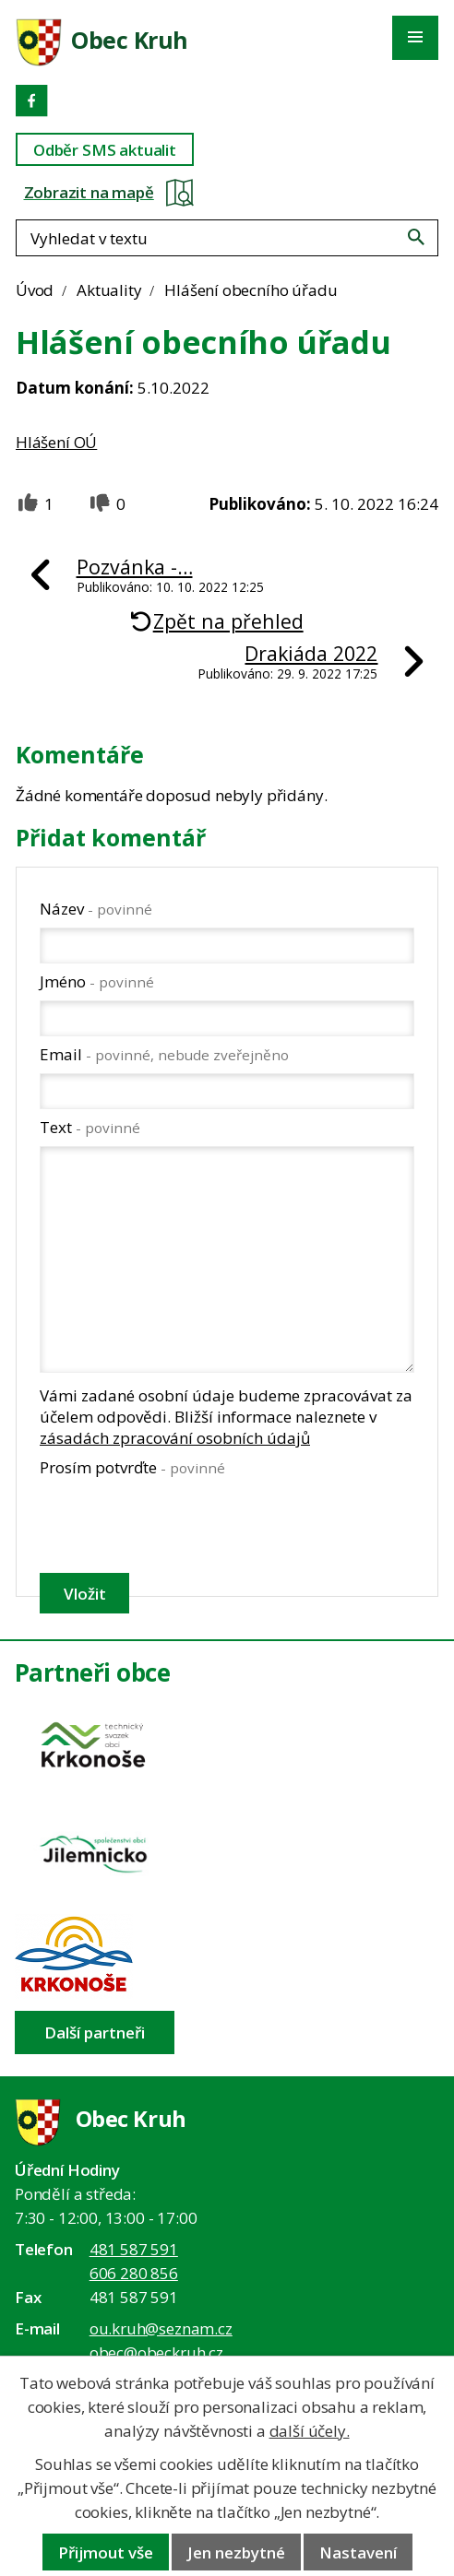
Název (96, 908)
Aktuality (109, 290)
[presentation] (178, 1525)
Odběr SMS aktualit (104, 149)
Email (164, 1054)
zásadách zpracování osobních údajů (175, 1437)
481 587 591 (134, 2249)
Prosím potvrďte (132, 1467)
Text (90, 1127)
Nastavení (358, 2552)
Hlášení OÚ (56, 442)
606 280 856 (134, 2273)
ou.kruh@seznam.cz (161, 2328)
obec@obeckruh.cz (156, 2352)
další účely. (309, 2430)
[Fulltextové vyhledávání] (227, 237)
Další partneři (94, 2032)
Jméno (97, 981)
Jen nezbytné (236, 2552)
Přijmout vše (105, 2552)
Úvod (35, 290)
